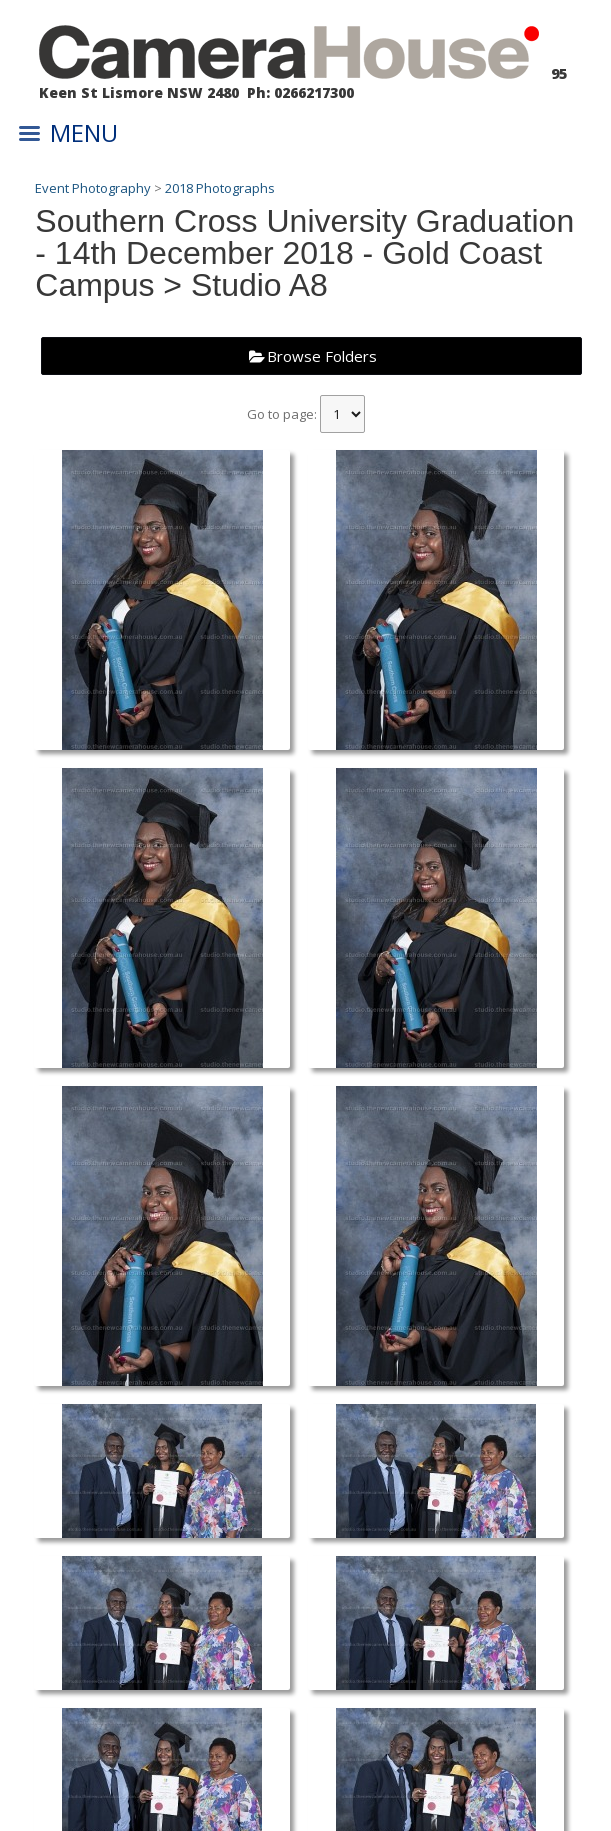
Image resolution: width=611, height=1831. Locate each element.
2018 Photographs (220, 188)
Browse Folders (322, 356)
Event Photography (93, 188)
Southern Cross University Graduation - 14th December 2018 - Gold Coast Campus (304, 253)
